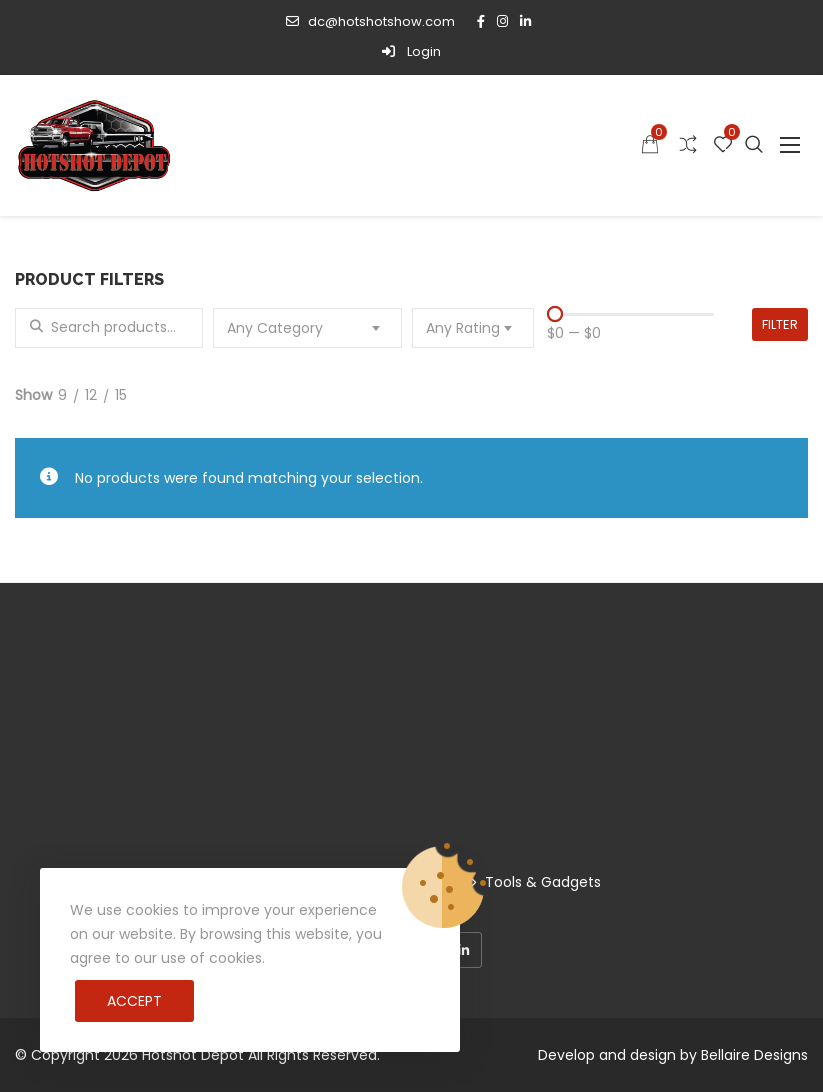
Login (411, 51)
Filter (780, 324)
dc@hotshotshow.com (370, 21)
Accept (134, 1001)
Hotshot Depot (193, 1055)
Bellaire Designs (754, 1055)
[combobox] (307, 328)
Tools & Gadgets (543, 882)
